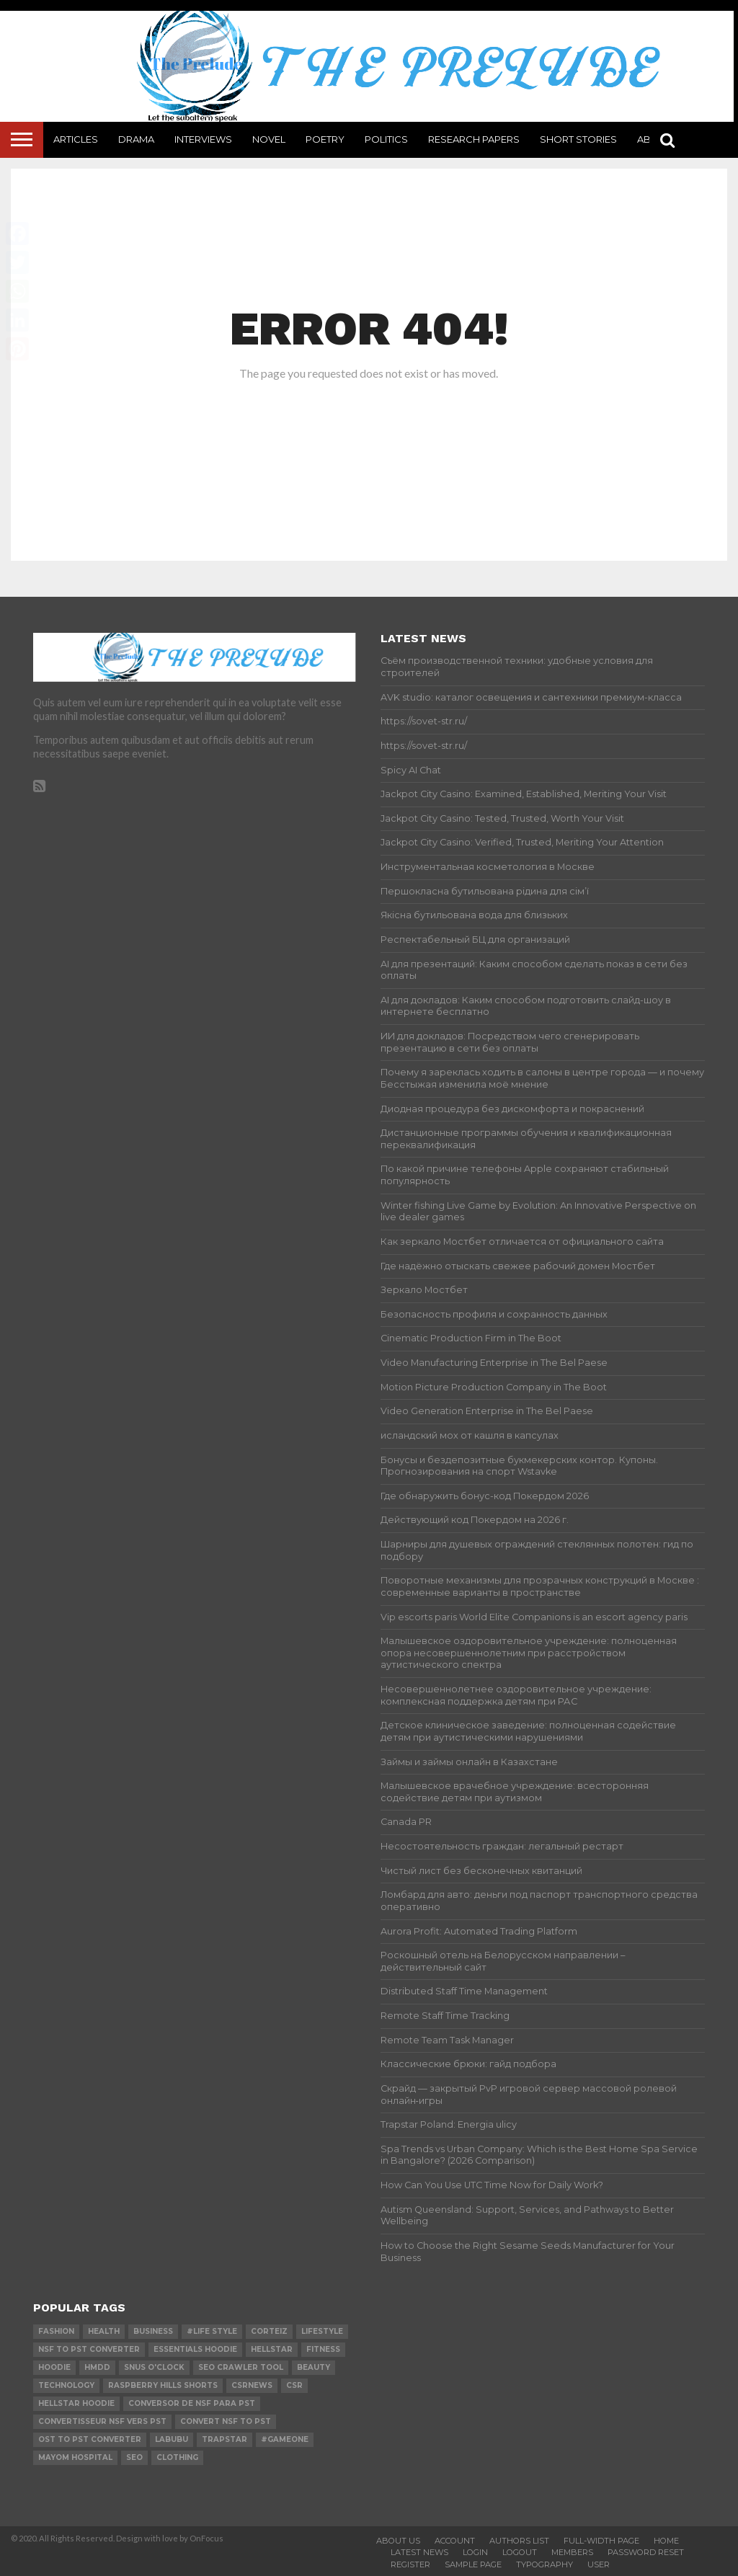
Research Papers (474, 139)
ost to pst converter (89, 2439)
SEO (134, 2457)
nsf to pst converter (89, 2349)
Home (666, 2541)
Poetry (325, 139)
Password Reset (646, 2552)
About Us (398, 2541)
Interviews (203, 139)
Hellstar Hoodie (76, 2403)
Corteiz (269, 2331)
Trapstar (224, 2439)
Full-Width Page (601, 2541)
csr (294, 2385)
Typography (544, 2564)
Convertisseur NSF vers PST (102, 2421)
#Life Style (212, 2331)
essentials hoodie (195, 2349)
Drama (136, 139)
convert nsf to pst (225, 2421)
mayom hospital (75, 2457)
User (598, 2564)
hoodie (54, 2367)
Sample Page (473, 2564)
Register (410, 2564)
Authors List (519, 2541)
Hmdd (97, 2367)
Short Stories (578, 139)
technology (66, 2385)
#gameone (284, 2439)
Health (104, 2331)
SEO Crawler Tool (240, 2367)
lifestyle (322, 2331)
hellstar (272, 2349)
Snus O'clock (154, 2367)
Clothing (177, 2457)
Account (455, 2541)
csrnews (251, 2385)
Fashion (56, 2331)
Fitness (323, 2349)
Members (572, 2552)
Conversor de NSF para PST (191, 2403)
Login (475, 2552)
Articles (75, 139)
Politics (386, 139)
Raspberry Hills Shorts (163, 2385)
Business (153, 2331)
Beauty (313, 2367)
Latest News (419, 2552)
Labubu (171, 2439)
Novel (268, 139)
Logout (519, 2552)
